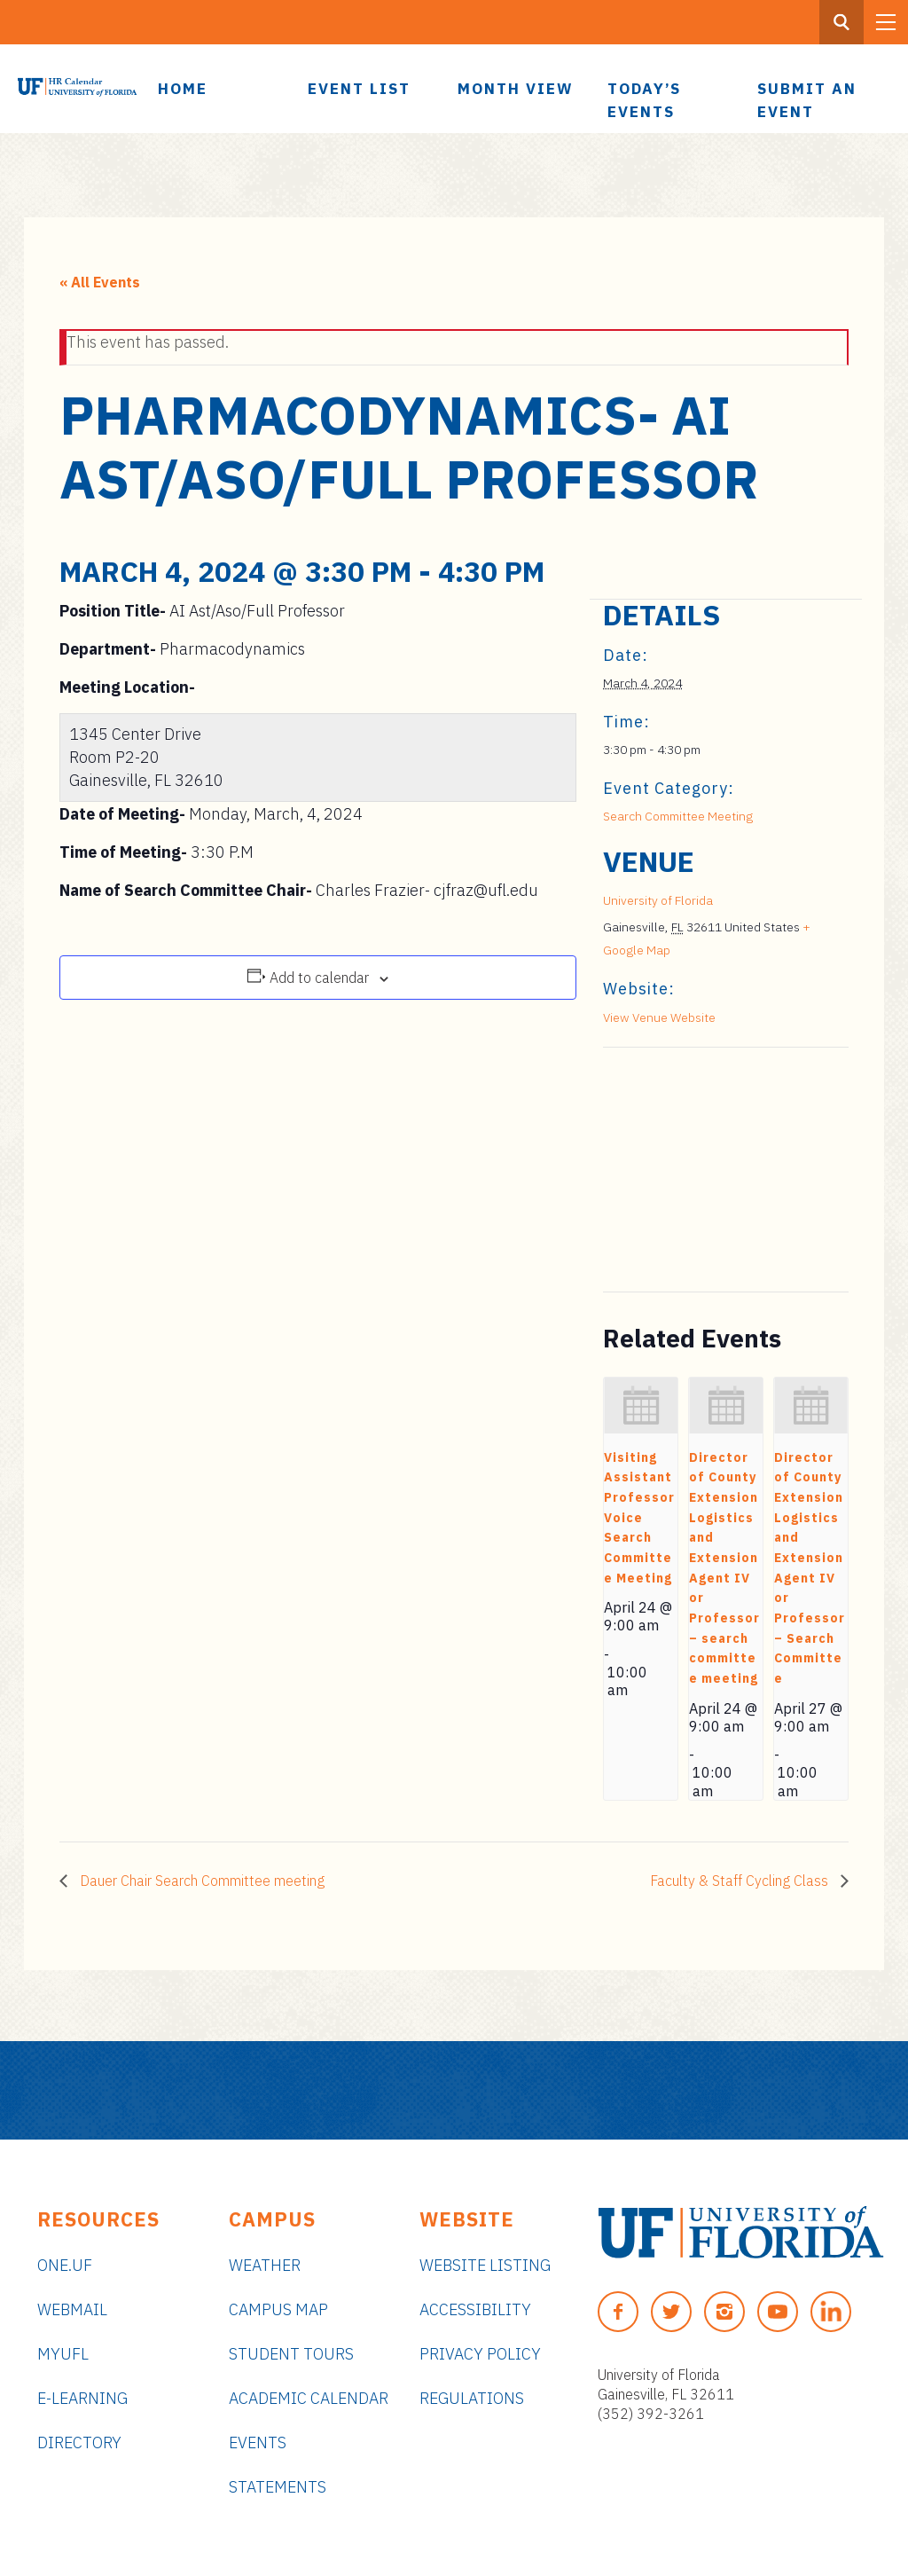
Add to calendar (319, 977)
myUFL (63, 2354)
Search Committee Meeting (678, 816)
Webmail (72, 2309)
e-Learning (82, 2398)
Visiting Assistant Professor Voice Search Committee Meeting (639, 1517)
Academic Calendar (308, 2398)
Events (257, 2442)
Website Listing (485, 2265)
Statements (277, 2487)
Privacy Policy (480, 2354)
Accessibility (475, 2309)
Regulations (471, 2398)
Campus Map (278, 2309)
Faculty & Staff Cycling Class (741, 1880)
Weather (265, 2265)
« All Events (99, 282)
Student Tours (291, 2354)
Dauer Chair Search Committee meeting (200, 1880)
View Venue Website (659, 1017)
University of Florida (658, 900)
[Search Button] (841, 22)
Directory (79, 2442)
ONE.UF (64, 2265)
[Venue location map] (696, 1169)
